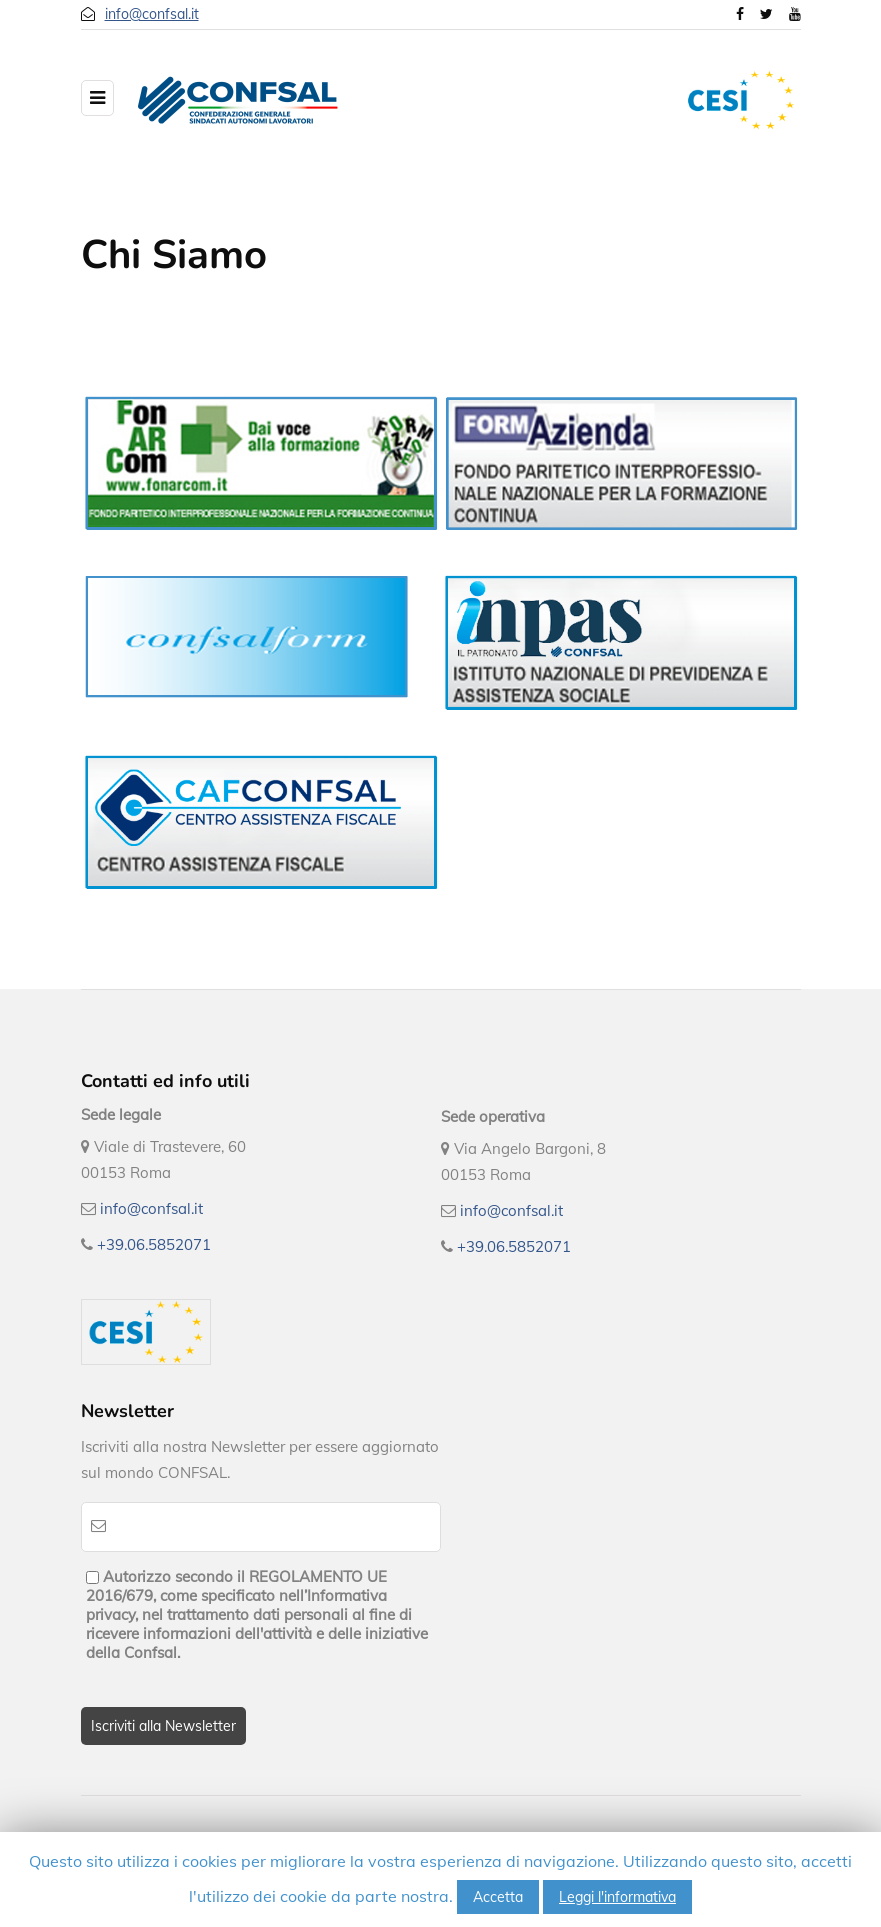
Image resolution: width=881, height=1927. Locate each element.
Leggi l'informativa (617, 1897)
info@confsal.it (152, 14)
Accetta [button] (498, 1897)
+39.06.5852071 (154, 1244)
